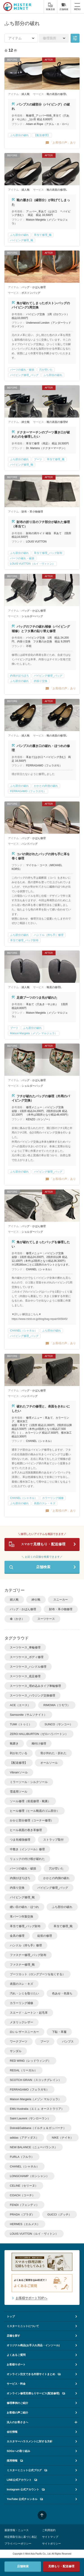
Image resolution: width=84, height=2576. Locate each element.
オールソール (49, 1762)
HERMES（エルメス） (25, 2224)
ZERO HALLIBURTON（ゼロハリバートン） (39, 1734)
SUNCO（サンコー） (59, 1724)
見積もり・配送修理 (43, 1544)
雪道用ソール (18, 1791)
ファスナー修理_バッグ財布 (28, 1955)
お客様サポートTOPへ (31, 2298)
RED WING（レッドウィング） (30, 2060)
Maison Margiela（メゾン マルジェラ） (35, 2099)
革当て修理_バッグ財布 (25, 1926)
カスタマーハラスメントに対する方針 (29, 2441)
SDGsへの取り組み (18, 2451)
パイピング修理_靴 (22, 1897)
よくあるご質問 (16, 2355)
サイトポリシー (51, 2543)
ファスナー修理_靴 (22, 1964)
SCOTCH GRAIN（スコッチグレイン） (35, 2080)
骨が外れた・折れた (53, 1753)
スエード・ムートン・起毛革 (29, 2012)
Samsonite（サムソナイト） (28, 1714)
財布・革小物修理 (60, 1609)
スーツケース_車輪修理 (25, 1647)
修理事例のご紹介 (17, 2403)
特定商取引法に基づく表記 (20, 2536)
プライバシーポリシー (17, 2543)
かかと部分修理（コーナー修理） (32, 1820)
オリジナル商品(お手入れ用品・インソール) (33, 2345)
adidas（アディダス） (24, 2137)
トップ (11, 2316)
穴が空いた (56, 1868)
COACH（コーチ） (22, 2195)
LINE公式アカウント (22, 2479)
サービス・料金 (16, 2383)
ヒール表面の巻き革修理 (26, 1830)
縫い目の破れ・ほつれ (24, 1907)
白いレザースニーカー (24, 2032)
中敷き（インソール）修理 (27, 1849)
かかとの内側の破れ (56, 1878)
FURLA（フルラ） (22, 2156)
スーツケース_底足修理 (25, 1676)
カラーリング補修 (21, 2003)
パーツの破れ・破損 (23, 1868)
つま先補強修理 (20, 1839)
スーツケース (46, 1618)
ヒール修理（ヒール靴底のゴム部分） (34, 1810)
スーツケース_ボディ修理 (26, 1657)
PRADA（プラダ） (22, 2214)
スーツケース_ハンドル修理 (28, 1666)
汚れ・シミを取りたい (24, 1993)
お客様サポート (16, 2364)
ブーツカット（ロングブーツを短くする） (37, 1974)
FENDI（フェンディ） (24, 2205)
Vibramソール (19, 1772)
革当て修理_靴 (63, 1926)
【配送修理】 (18, 1762)
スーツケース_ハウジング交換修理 (32, 1695)
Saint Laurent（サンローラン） (30, 2118)
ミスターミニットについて (23, 2326)
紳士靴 (36, 1599)
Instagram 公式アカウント (26, 2489)
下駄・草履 (59, 2032)
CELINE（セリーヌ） (24, 2185)
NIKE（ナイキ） (62, 2137)
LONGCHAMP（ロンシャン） (29, 2176)
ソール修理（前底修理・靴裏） (30, 1801)
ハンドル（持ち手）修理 (26, 1945)
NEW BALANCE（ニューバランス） (33, 2147)
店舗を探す (13, 2335)
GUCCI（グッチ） (59, 2214)
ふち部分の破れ (62, 1907)
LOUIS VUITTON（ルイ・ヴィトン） (34, 2233)
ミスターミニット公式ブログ (27, 2470)
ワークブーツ (18, 2041)
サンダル (16, 2051)
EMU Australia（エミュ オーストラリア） (37, 2108)
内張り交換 (17, 1887)
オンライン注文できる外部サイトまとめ (33, 2374)
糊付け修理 (39, 1743)
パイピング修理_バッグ (52, 1887)
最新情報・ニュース (16, 2530)
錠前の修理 (44, 1935)
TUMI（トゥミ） (21, 1724)
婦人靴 (14, 1599)
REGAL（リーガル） (23, 2070)
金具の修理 (17, 1935)
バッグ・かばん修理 (23, 1609)
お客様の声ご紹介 (17, 2412)
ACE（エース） (20, 1705)
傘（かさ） (17, 1618)
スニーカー (60, 1599)
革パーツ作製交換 (21, 1916)
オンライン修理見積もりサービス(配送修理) (36, 2393)
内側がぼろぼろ (20, 1878)
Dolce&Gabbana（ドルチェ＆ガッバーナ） (38, 2128)
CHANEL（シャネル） (24, 2166)
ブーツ (44, 2041)
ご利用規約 (49, 2530)
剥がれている (18, 1753)
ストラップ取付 (53, 1839)
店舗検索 (63, 6)
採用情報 (15, 2460)
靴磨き (14, 1743)
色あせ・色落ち (62, 1993)
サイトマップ (50, 2536)
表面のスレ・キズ (21, 1983)
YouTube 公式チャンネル (25, 2499)
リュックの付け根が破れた (27, 1859)
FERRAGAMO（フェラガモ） (29, 2089)
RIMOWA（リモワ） (56, 1705)
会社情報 (12, 2431)
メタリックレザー (21, 2022)
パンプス (68, 2041)
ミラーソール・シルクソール (29, 1782)
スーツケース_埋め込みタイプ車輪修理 (35, 1686)
